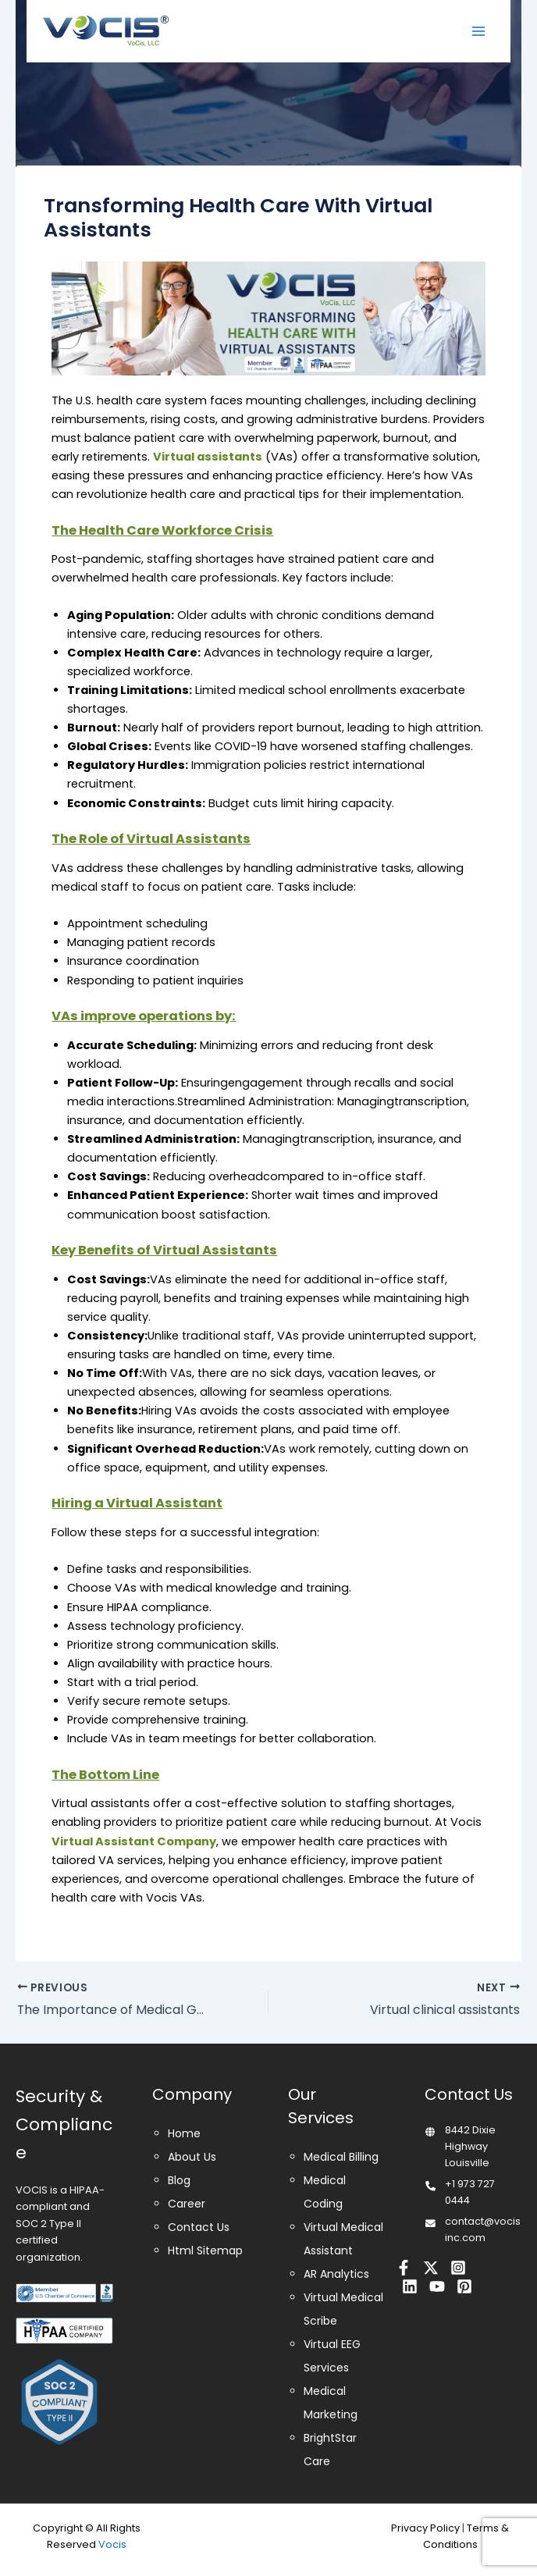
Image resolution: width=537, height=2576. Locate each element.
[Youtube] (437, 2286)
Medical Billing (341, 2157)
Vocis (112, 2544)
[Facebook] (403, 2267)
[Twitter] (431, 2267)
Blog (179, 2180)
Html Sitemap (205, 2250)
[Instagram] (458, 2267)
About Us (192, 2157)
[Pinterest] (464, 2286)
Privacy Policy (425, 2528)
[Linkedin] (410, 2286)
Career (186, 2203)
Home (184, 2133)
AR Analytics (336, 2274)
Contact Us (198, 2227)
